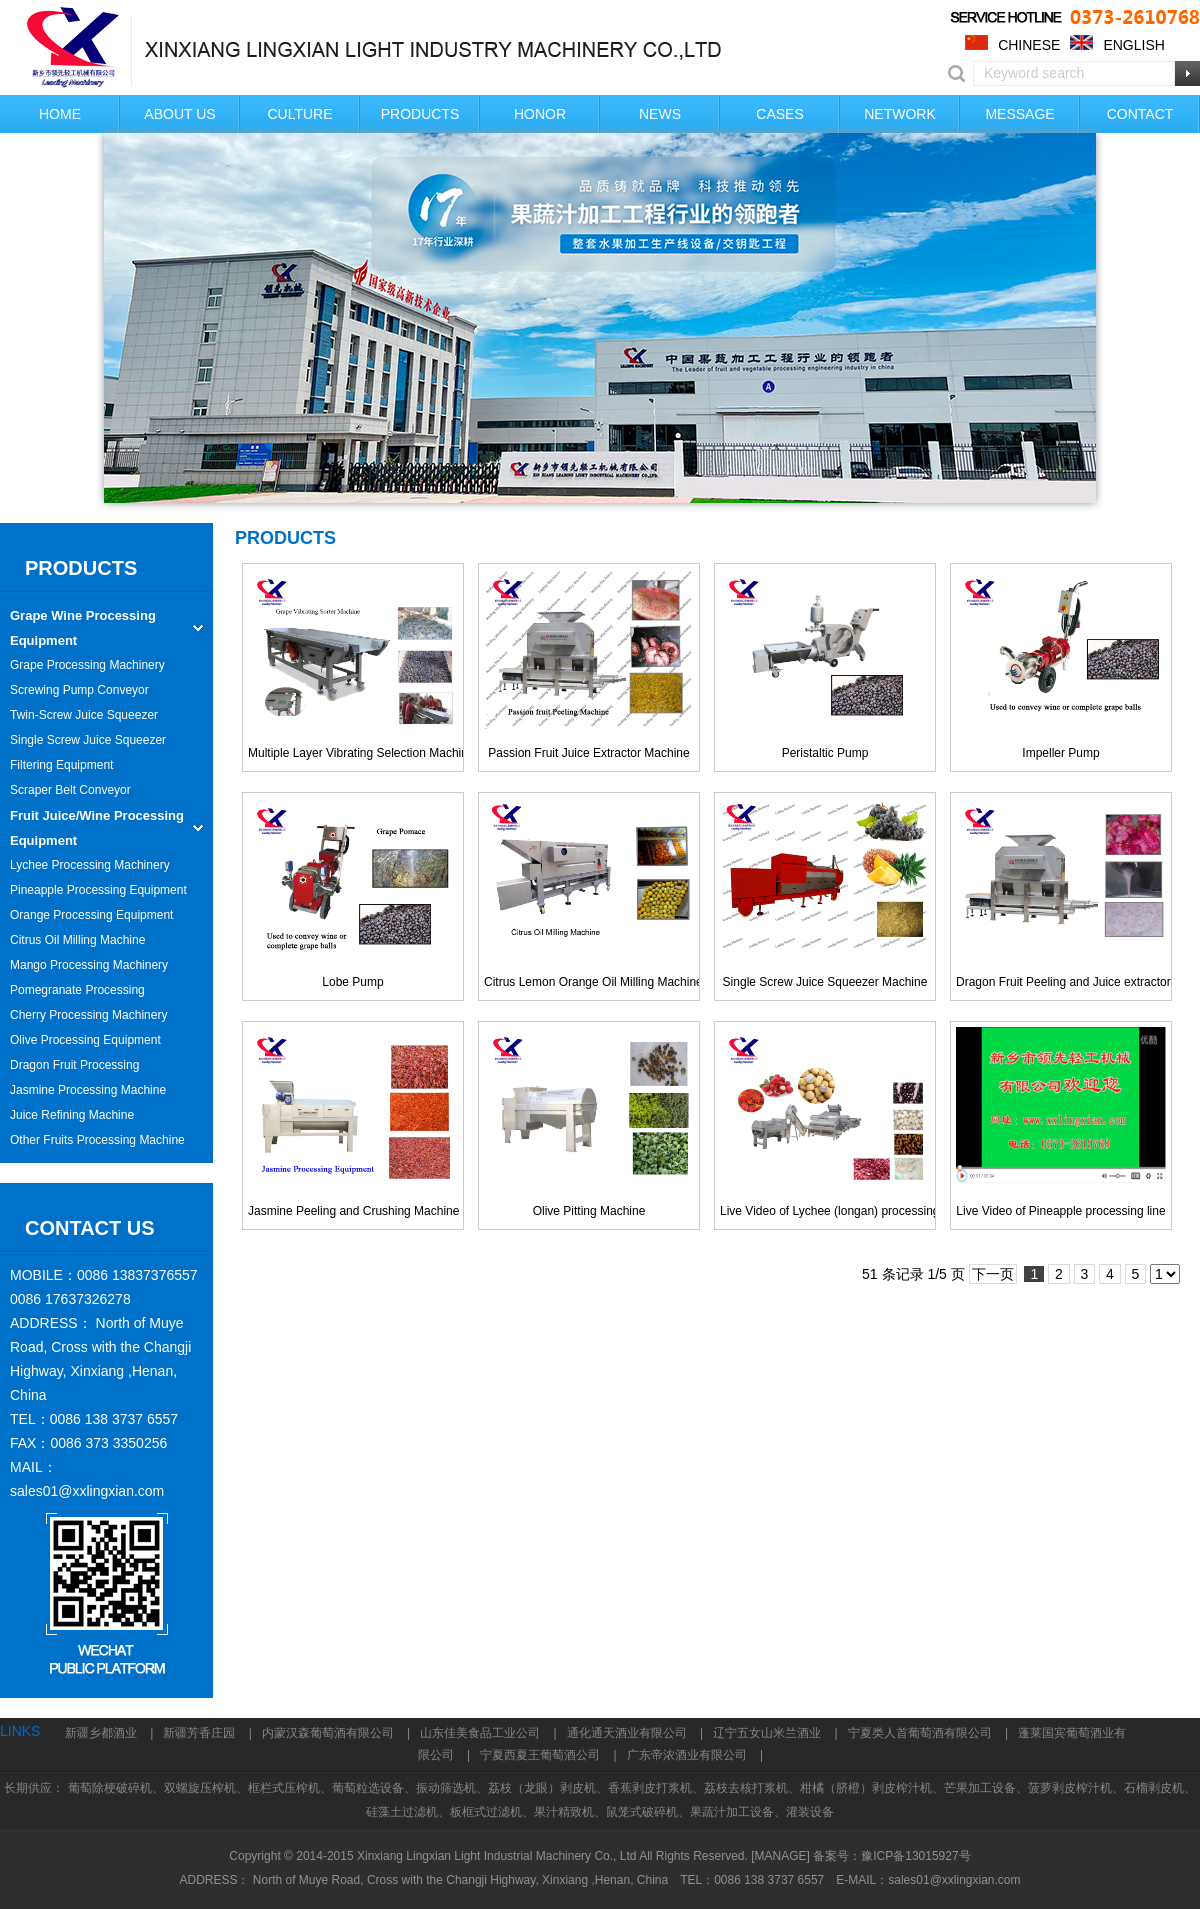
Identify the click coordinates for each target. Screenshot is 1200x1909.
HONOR (540, 114)
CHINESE (1029, 45)
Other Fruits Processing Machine (97, 1140)
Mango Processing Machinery (89, 965)
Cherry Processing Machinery (88, 1015)
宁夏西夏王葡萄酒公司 (540, 1755)
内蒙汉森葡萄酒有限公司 (328, 1733)
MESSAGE (1019, 114)
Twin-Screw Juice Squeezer (84, 715)
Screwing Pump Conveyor (79, 690)
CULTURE (299, 114)
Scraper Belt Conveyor (70, 790)
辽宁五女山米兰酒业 (767, 1733)
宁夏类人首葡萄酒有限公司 (920, 1733)
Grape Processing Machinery (87, 665)
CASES (779, 114)
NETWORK (900, 114)
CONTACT (1140, 114)
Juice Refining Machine (72, 1115)
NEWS (660, 114)
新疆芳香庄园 (199, 1733)
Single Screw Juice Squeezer (88, 740)
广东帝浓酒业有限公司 (687, 1755)
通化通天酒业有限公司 (627, 1733)
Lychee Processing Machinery (90, 865)
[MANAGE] (780, 1856)
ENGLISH (1133, 45)
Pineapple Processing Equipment (98, 890)
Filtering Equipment (61, 765)
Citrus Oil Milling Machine (77, 940)
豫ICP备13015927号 (915, 1856)
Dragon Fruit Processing (74, 1065)
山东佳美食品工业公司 (480, 1733)
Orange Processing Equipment (91, 915)
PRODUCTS (420, 114)
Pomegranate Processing (77, 990)
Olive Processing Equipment (85, 1040)
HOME (60, 114)
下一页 (993, 1274)
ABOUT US (179, 114)
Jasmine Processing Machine (88, 1090)
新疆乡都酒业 (101, 1733)
